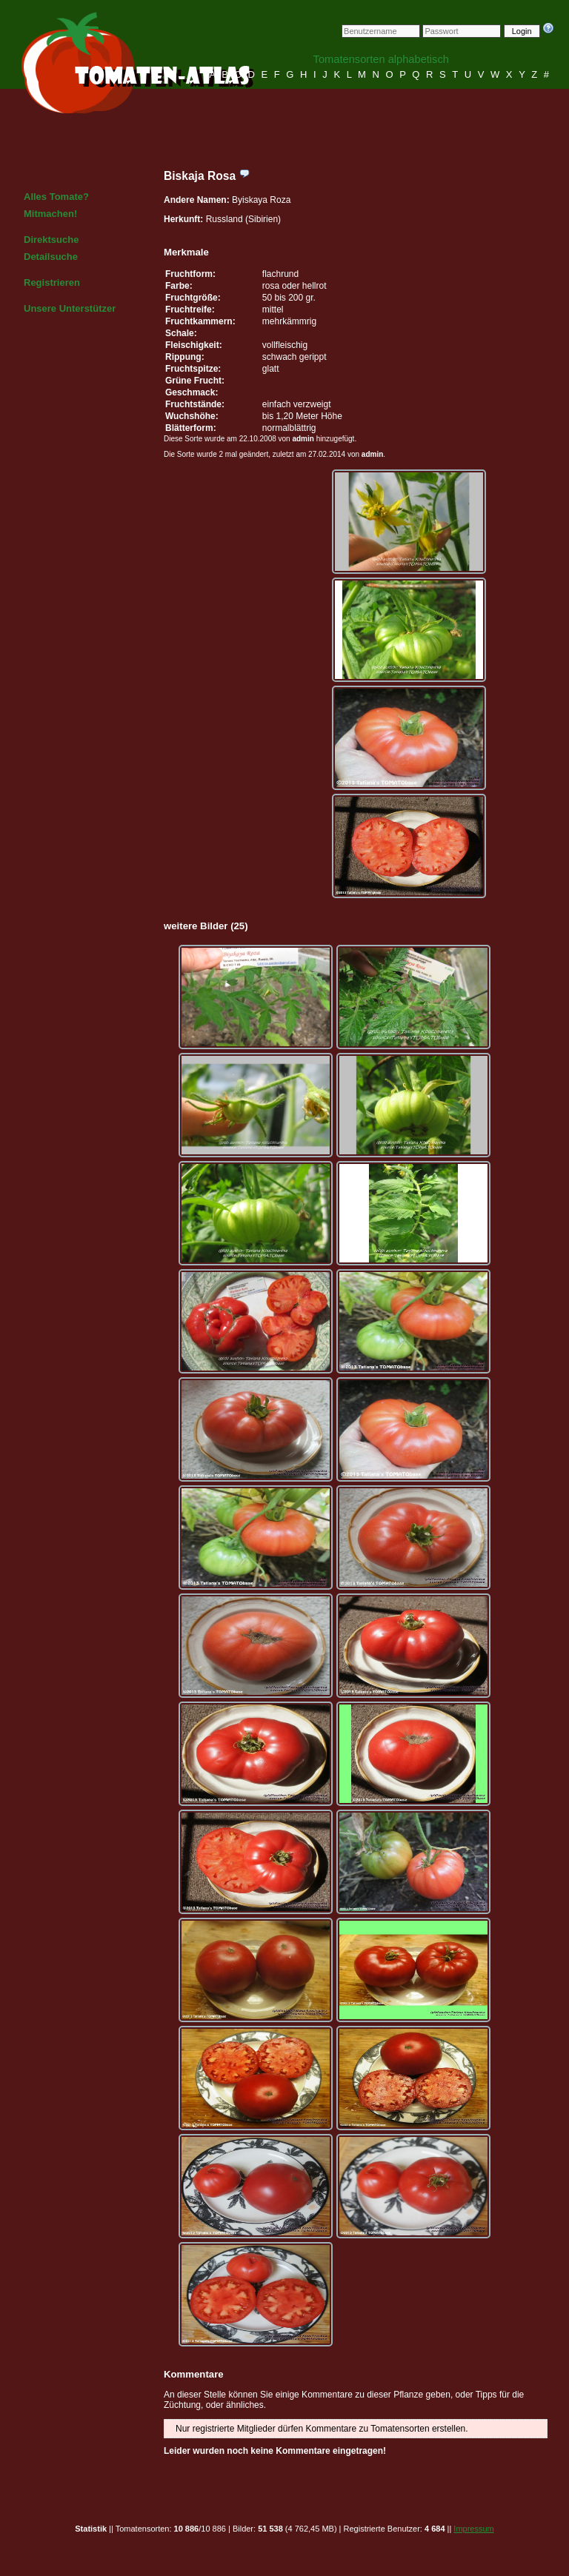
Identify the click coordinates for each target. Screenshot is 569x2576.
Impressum (473, 2528)
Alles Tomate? (56, 196)
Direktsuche (51, 239)
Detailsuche (51, 256)
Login (522, 31)
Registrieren (52, 282)
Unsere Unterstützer (70, 308)
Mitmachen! (50, 213)
